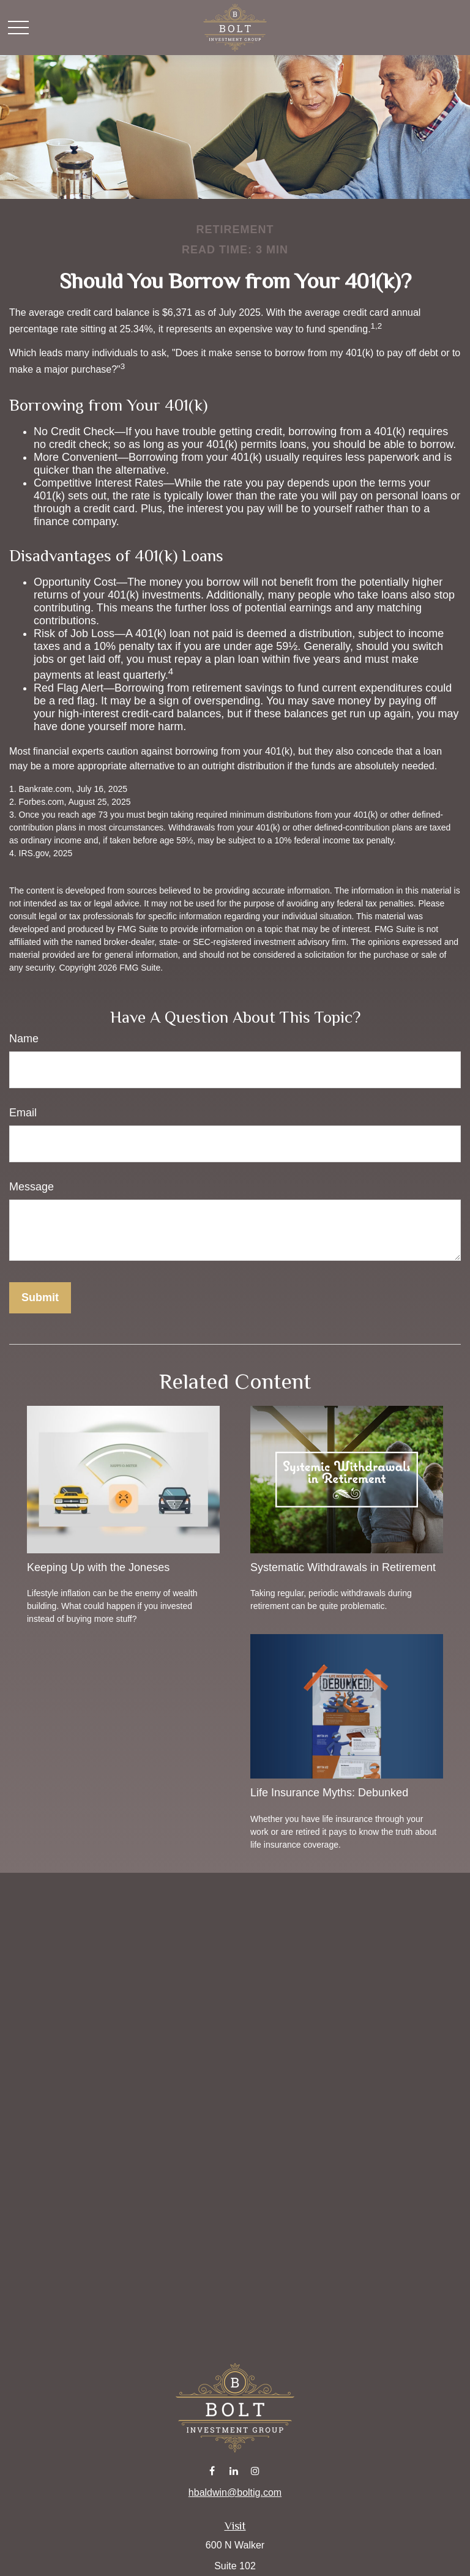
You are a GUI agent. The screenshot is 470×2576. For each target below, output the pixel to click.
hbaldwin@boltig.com (235, 2492)
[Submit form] (40, 1297)
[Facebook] (212, 2470)
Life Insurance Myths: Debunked (329, 1792)
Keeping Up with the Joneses (98, 1567)
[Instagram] (255, 2470)
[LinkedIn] (234, 2470)
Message (31, 1187)
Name (24, 1038)
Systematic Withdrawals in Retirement (343, 1567)
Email (23, 1113)
